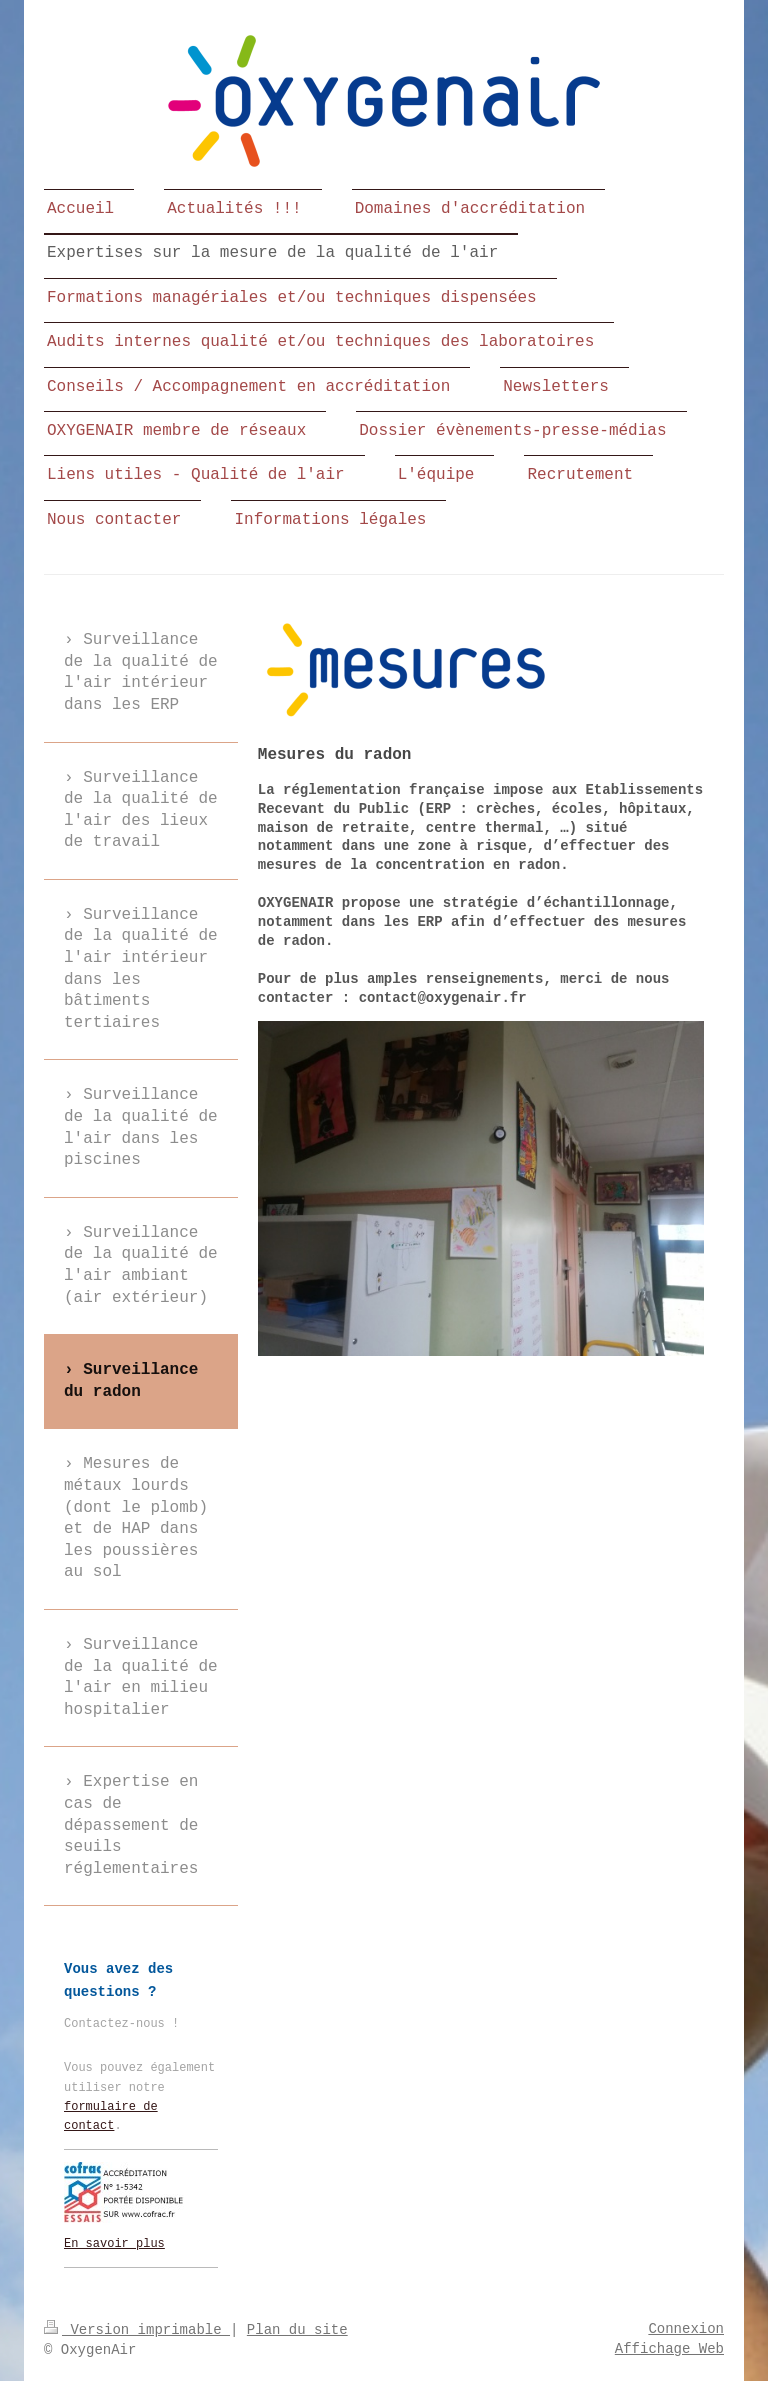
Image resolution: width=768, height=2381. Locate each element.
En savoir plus (114, 2244)
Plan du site (297, 2330)
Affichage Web (669, 2349)
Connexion (686, 2329)
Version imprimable (137, 2330)
